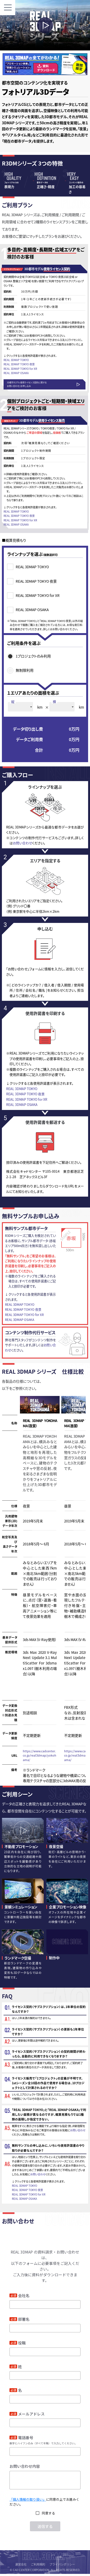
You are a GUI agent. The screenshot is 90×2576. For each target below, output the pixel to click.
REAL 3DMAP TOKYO (16, 361)
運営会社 (21, 2567)
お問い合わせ (22, 845)
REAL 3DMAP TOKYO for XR (20, 369)
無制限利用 (24, 672)
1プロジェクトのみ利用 (33, 658)
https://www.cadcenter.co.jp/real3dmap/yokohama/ (39, 1757)
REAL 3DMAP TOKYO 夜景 (19, 365)
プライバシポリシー (62, 2567)
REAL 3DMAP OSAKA (16, 374)
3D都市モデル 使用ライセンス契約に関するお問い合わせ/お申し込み (29, 385)
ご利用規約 (38, 2567)
